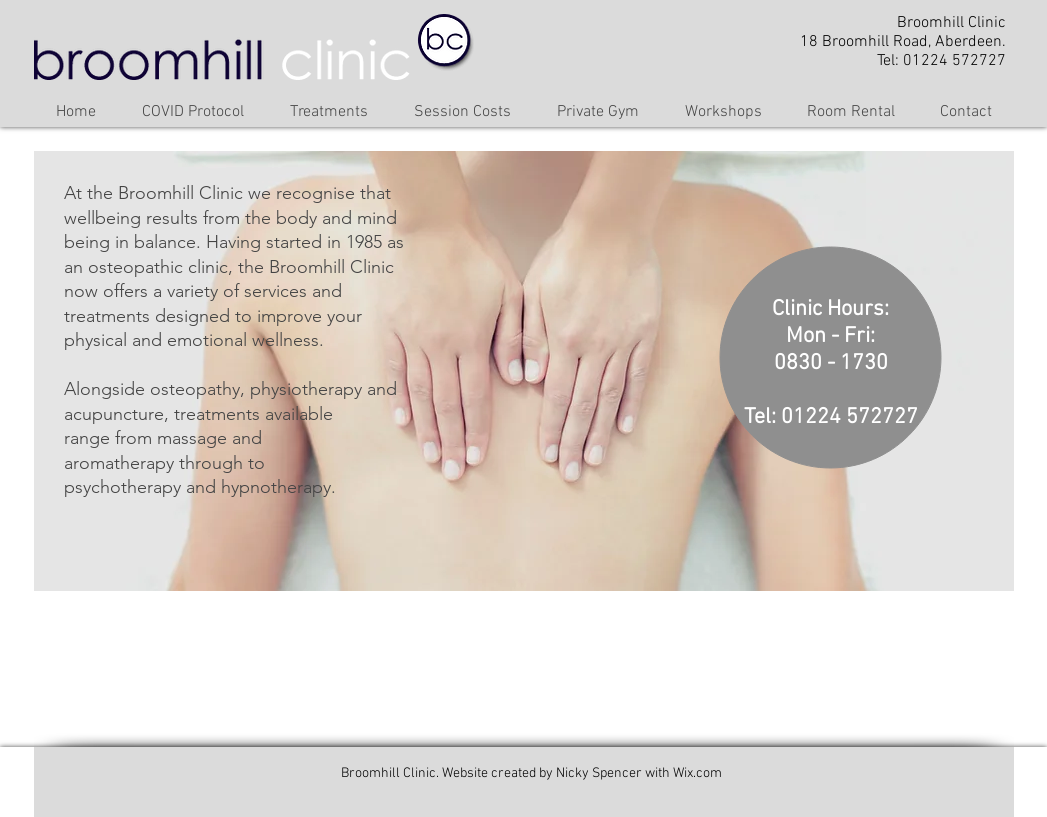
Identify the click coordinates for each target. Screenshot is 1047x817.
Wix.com (697, 773)
